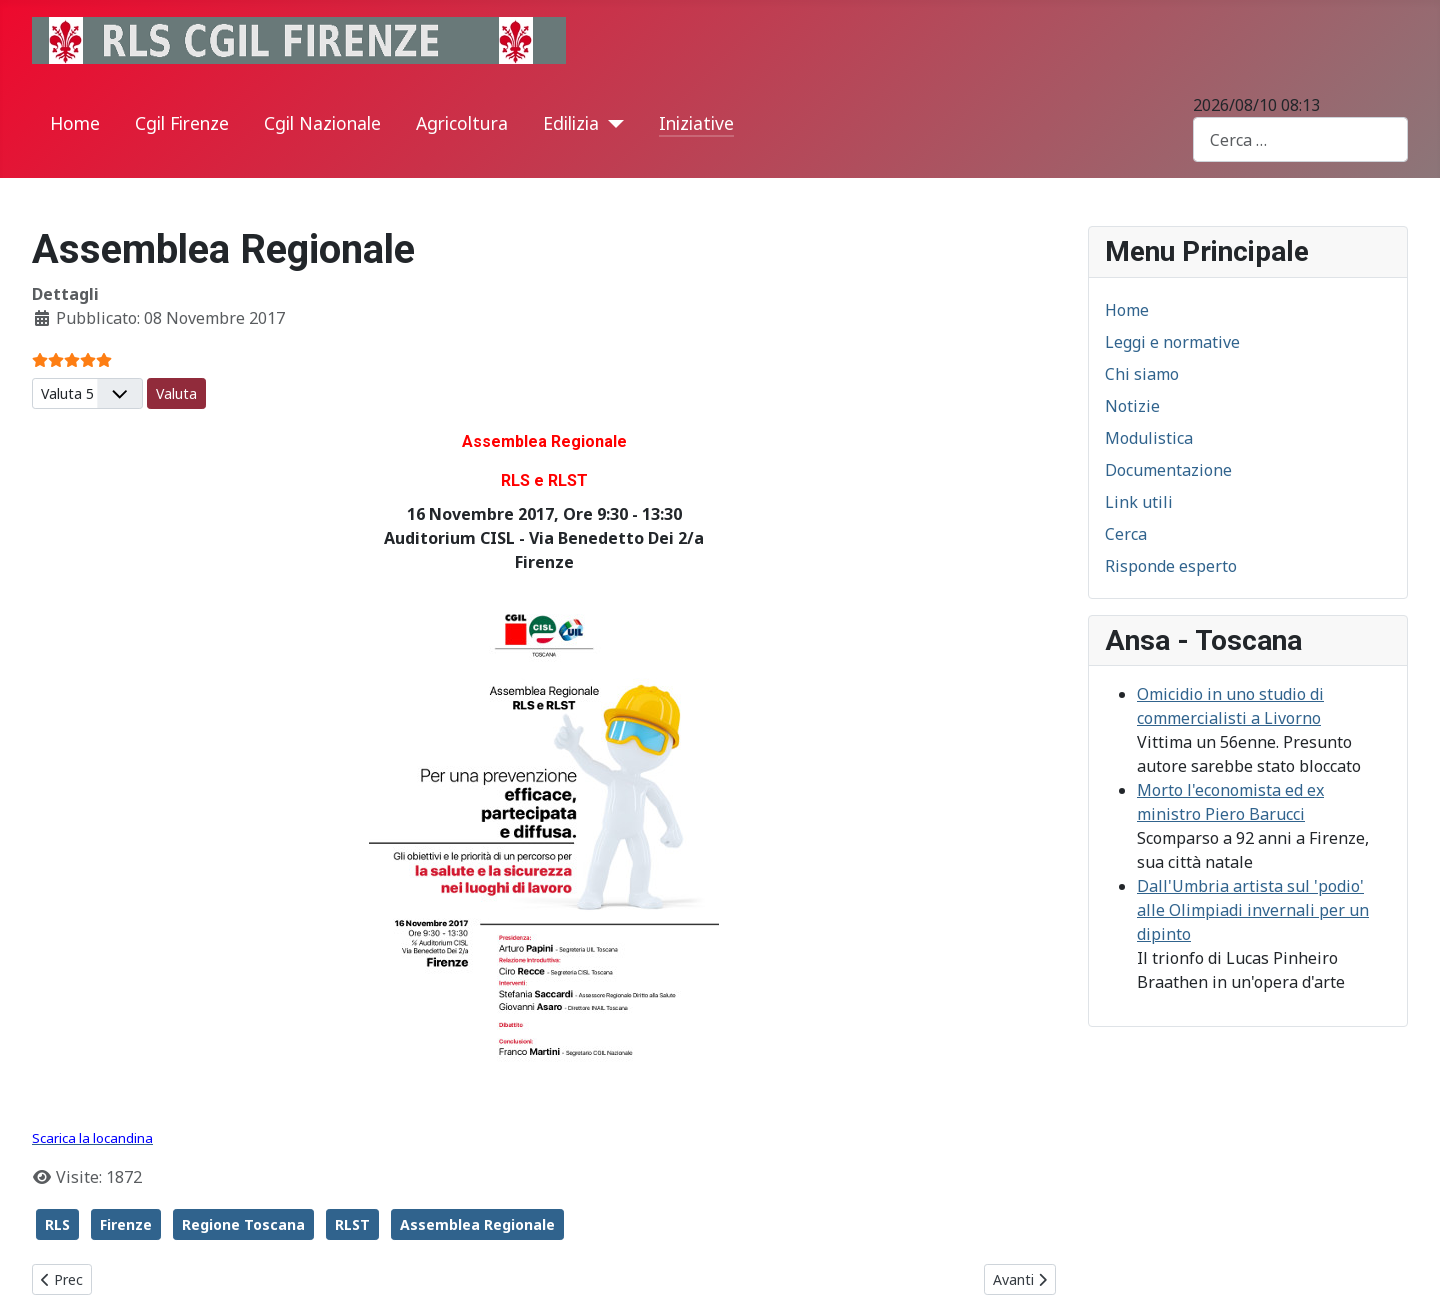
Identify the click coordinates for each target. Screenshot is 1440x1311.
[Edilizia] (611, 124)
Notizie (1132, 406)
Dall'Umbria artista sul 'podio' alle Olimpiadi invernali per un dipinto (1253, 910)
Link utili (1139, 502)
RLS (57, 1224)
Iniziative (696, 123)
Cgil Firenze (182, 123)
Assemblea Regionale (477, 1224)
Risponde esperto (1171, 566)
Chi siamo (1142, 374)
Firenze (126, 1224)
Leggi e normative (1172, 342)
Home (75, 123)
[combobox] (1300, 139)
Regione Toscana (243, 1224)
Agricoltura (462, 123)
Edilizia (571, 123)
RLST (352, 1224)
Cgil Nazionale (322, 123)
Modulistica (1149, 438)
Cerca (1126, 534)
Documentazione (1168, 470)
